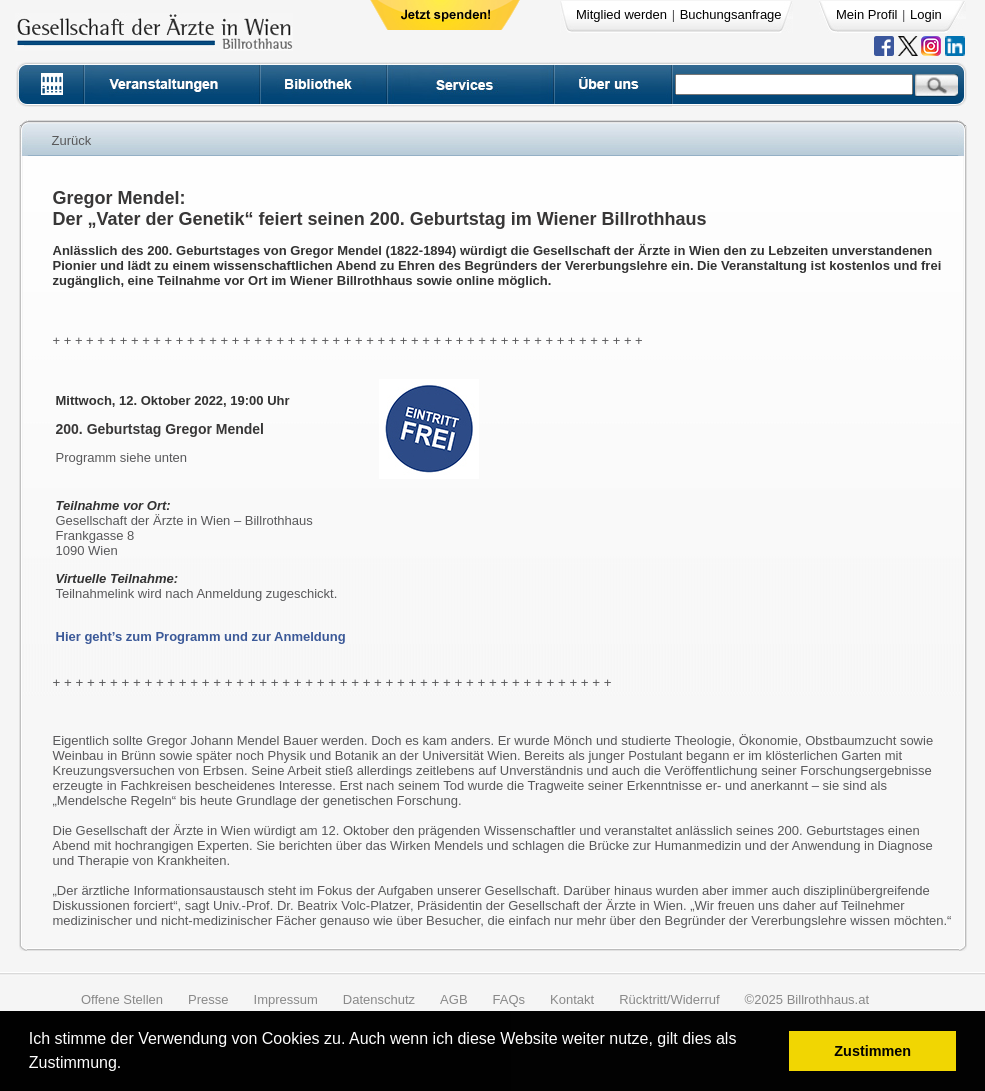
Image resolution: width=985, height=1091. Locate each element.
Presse (208, 999)
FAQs (509, 999)
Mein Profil (866, 14)
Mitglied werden (621, 14)
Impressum (286, 999)
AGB (453, 999)
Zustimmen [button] (872, 1051)
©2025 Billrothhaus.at (807, 999)
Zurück (72, 140)
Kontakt (572, 999)
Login (926, 14)
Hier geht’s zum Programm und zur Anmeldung (201, 636)
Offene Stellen (122, 999)
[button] (128, 1065)
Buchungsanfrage (731, 14)
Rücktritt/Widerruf (669, 999)
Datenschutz (379, 999)
